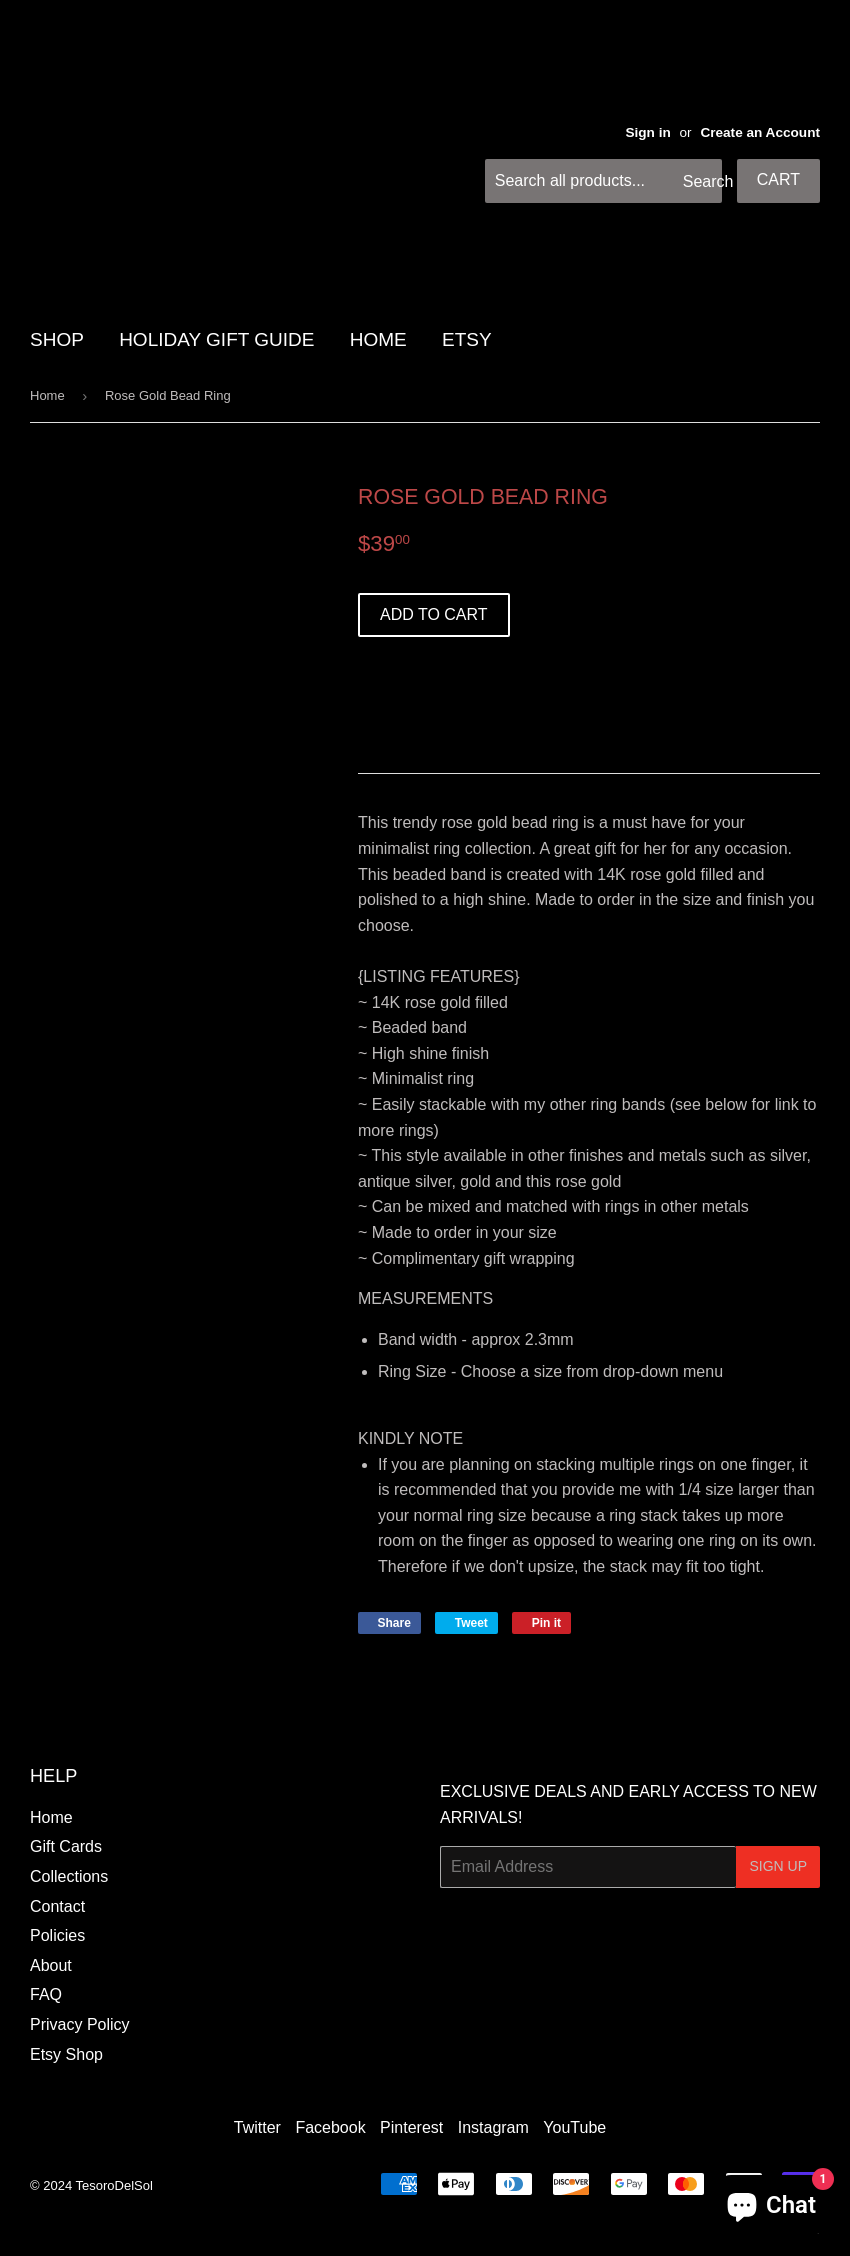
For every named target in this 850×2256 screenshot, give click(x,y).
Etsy (467, 339)
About (51, 1965)
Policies (57, 1935)
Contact (57, 1906)
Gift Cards (66, 1846)
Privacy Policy (80, 2024)
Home (47, 395)
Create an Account (760, 132)
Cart (778, 179)
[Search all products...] (603, 181)
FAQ (46, 1994)
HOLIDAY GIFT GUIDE (216, 339)
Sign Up (778, 1866)
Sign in (647, 132)
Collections (69, 1876)
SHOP (57, 339)
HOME (378, 339)
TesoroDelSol (114, 2185)
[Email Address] (588, 1867)
